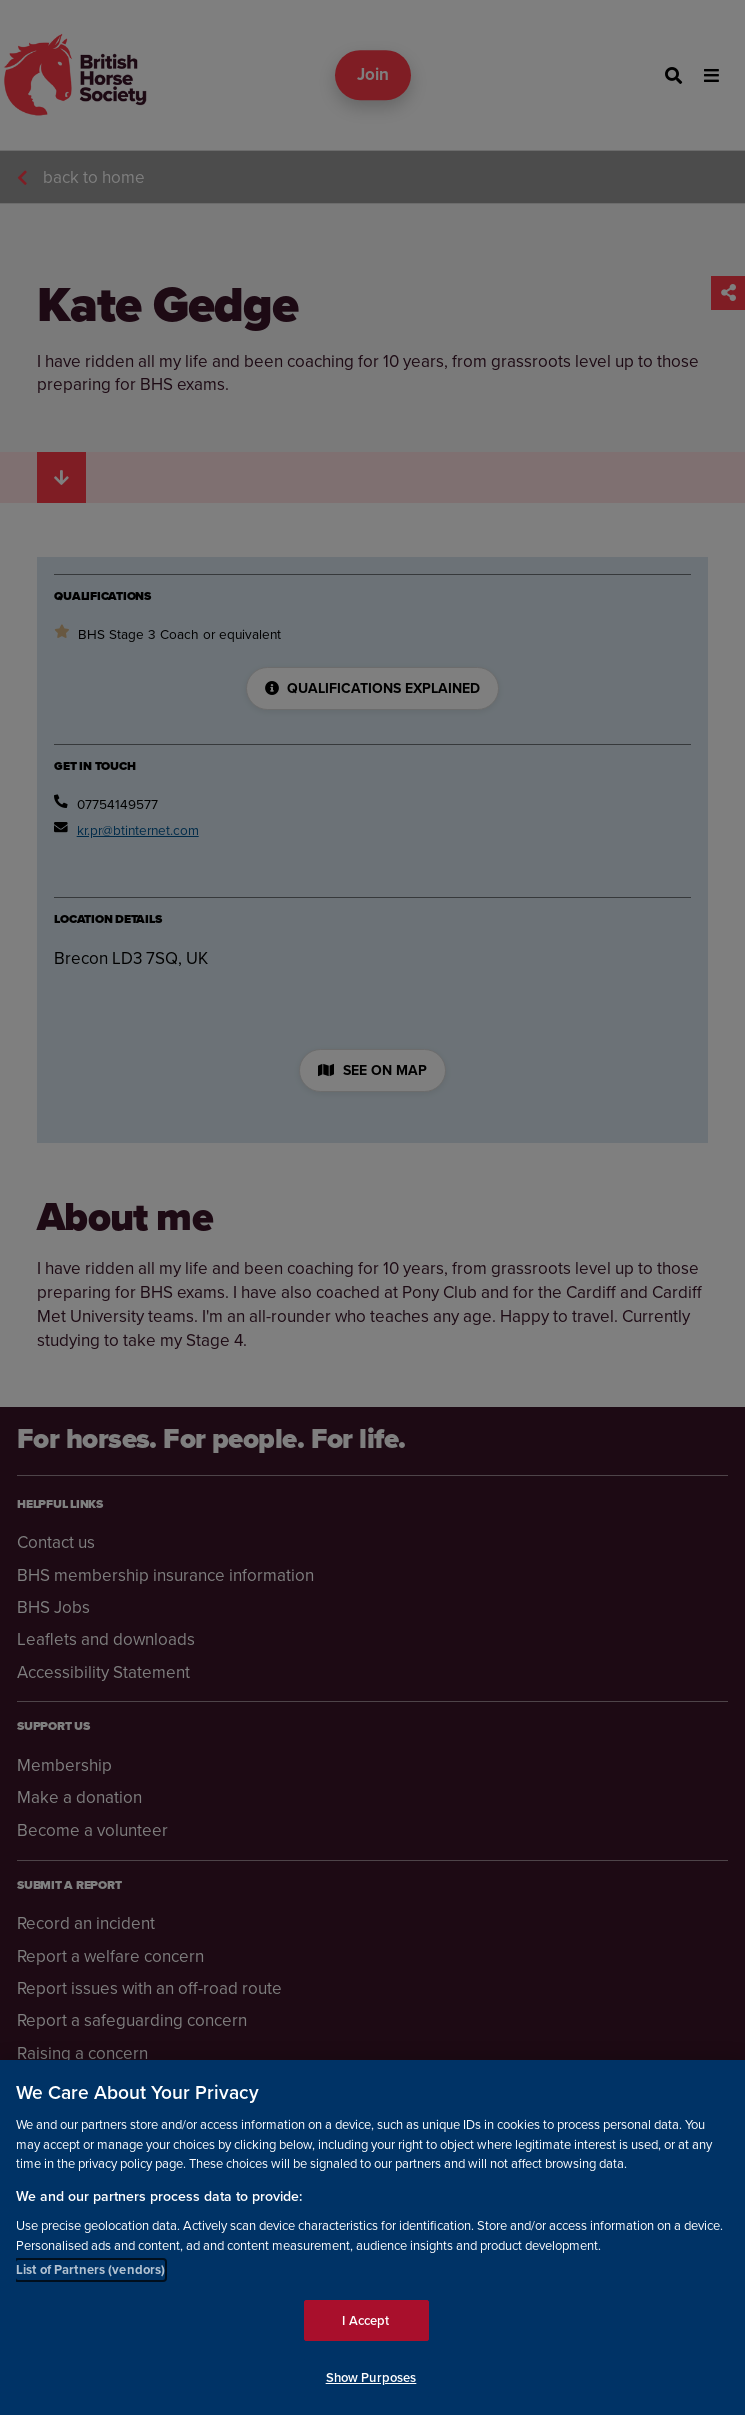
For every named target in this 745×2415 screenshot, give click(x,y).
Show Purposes (371, 2377)
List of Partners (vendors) (90, 2269)
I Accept (365, 2320)
